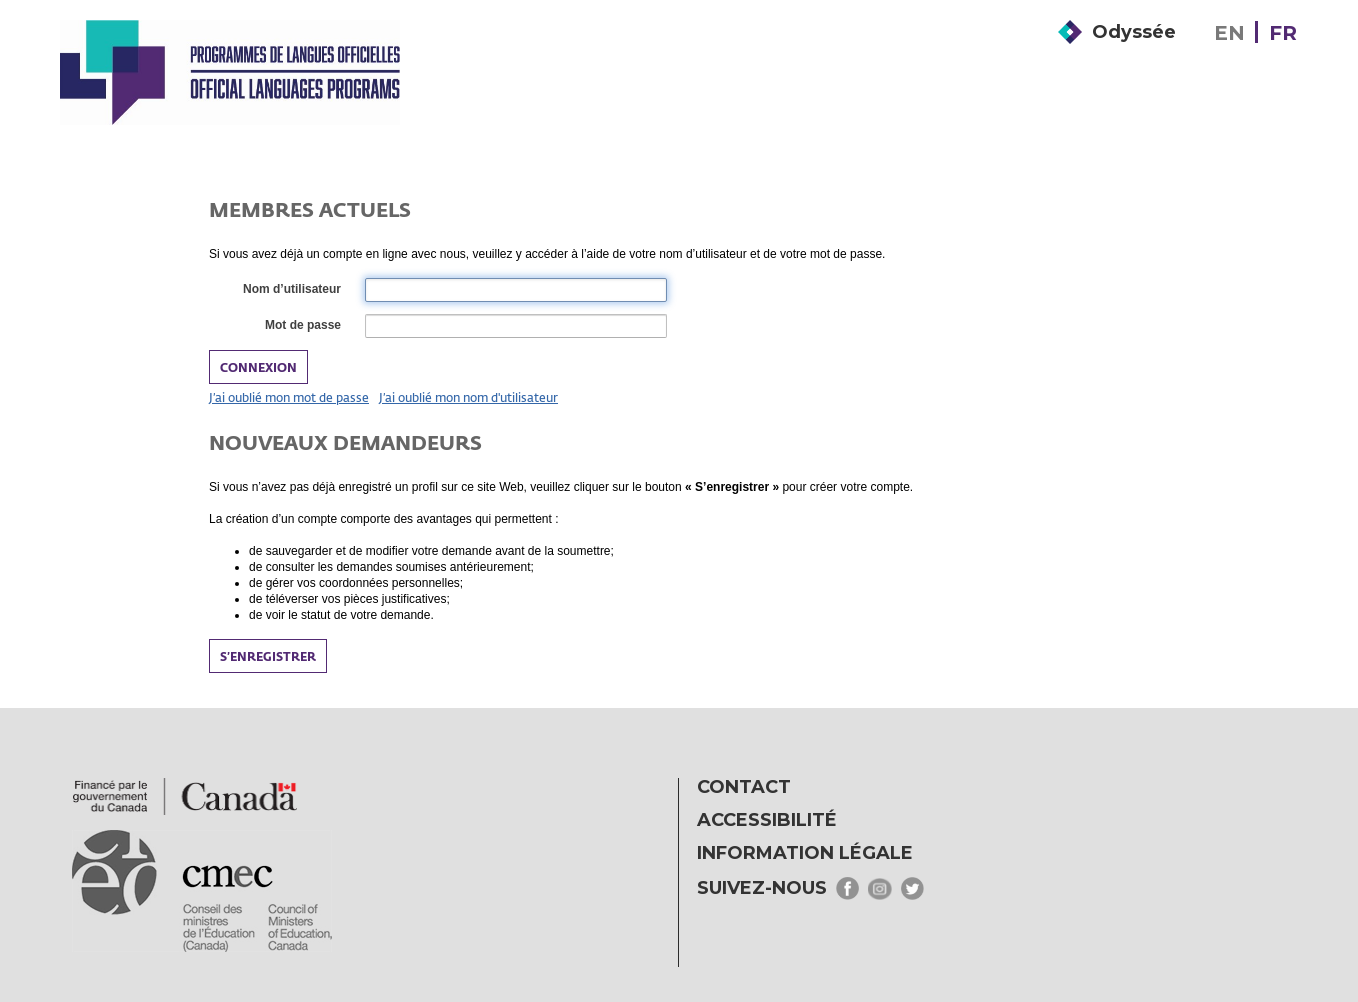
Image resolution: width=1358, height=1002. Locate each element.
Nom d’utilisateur (291, 290)
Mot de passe (302, 326)
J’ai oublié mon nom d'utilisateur (468, 397)
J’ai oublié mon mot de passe (289, 397)
